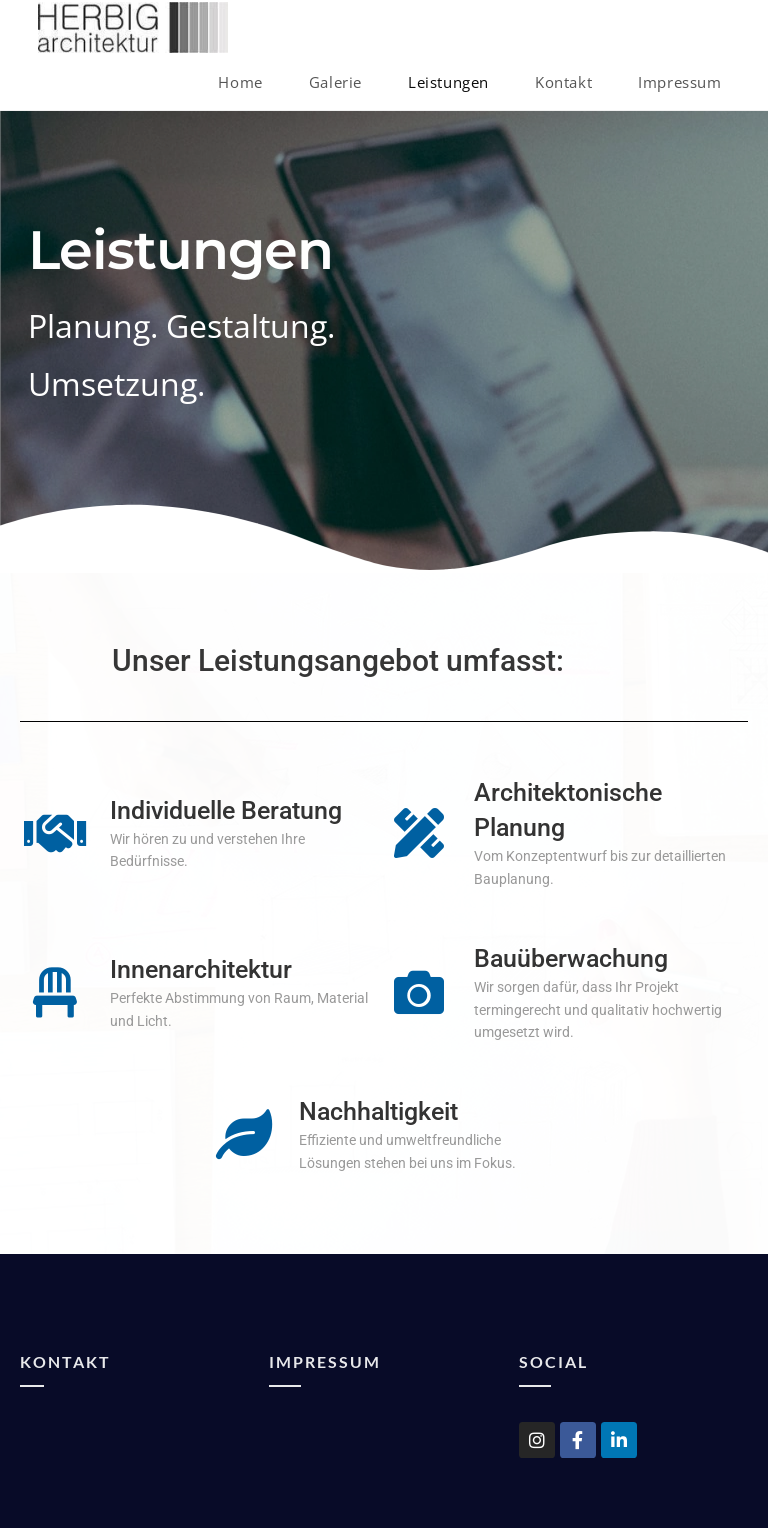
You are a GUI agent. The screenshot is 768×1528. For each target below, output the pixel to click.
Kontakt (65, 1361)
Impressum (325, 1361)
